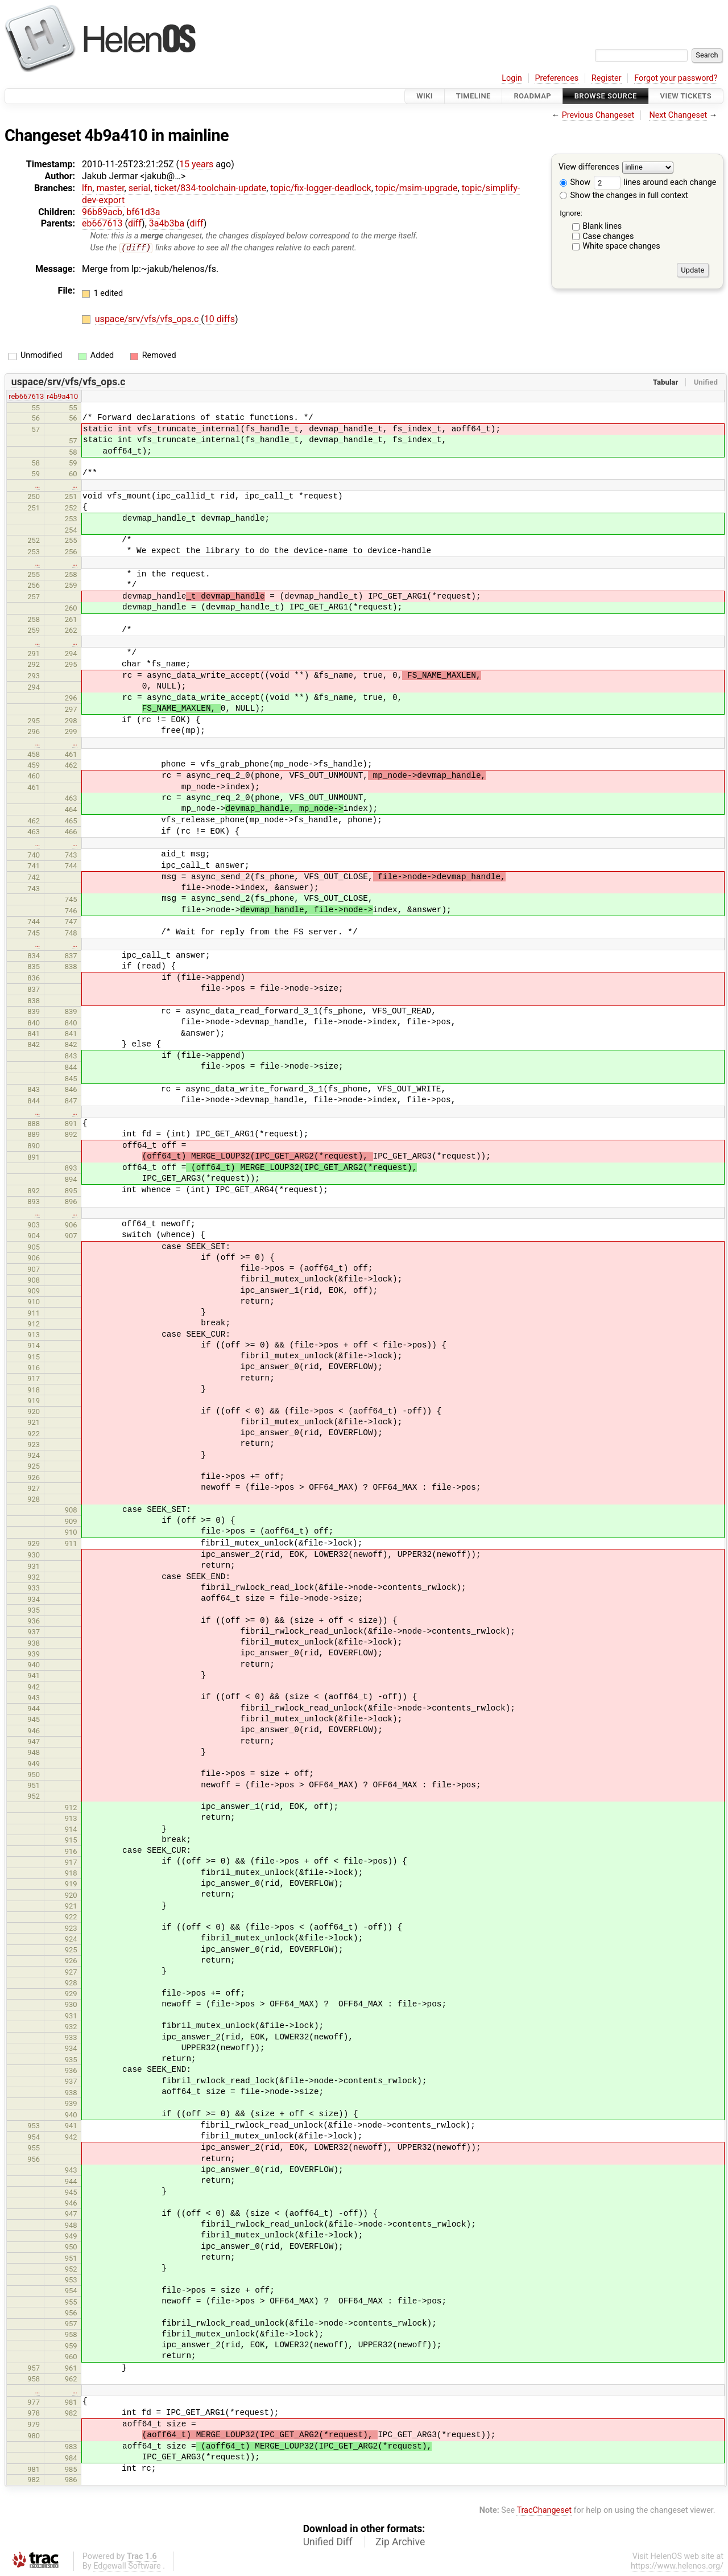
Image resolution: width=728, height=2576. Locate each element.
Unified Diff (328, 2542)
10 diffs (219, 319)
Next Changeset (678, 115)
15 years (196, 164)
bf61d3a (143, 212)
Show (575, 182)
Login (512, 78)
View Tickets (686, 96)
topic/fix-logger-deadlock (320, 188)
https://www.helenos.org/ (677, 2566)
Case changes (608, 236)
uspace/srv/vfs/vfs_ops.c (148, 319)
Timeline (473, 96)
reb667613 (26, 397)
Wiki (424, 96)
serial (140, 188)
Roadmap (532, 96)
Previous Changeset (598, 115)
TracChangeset (544, 2510)
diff (135, 223)
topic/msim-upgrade (416, 188)
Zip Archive (400, 2542)
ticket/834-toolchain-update (211, 188)
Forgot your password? (675, 78)
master (110, 188)
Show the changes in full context (624, 195)
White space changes (621, 246)
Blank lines (602, 226)
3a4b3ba (166, 223)
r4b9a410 (62, 397)
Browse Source (605, 96)
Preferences (556, 78)
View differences (589, 167)
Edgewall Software (127, 2566)
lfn (87, 188)
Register (607, 78)
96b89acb (102, 212)
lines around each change (655, 182)
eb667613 (102, 223)
